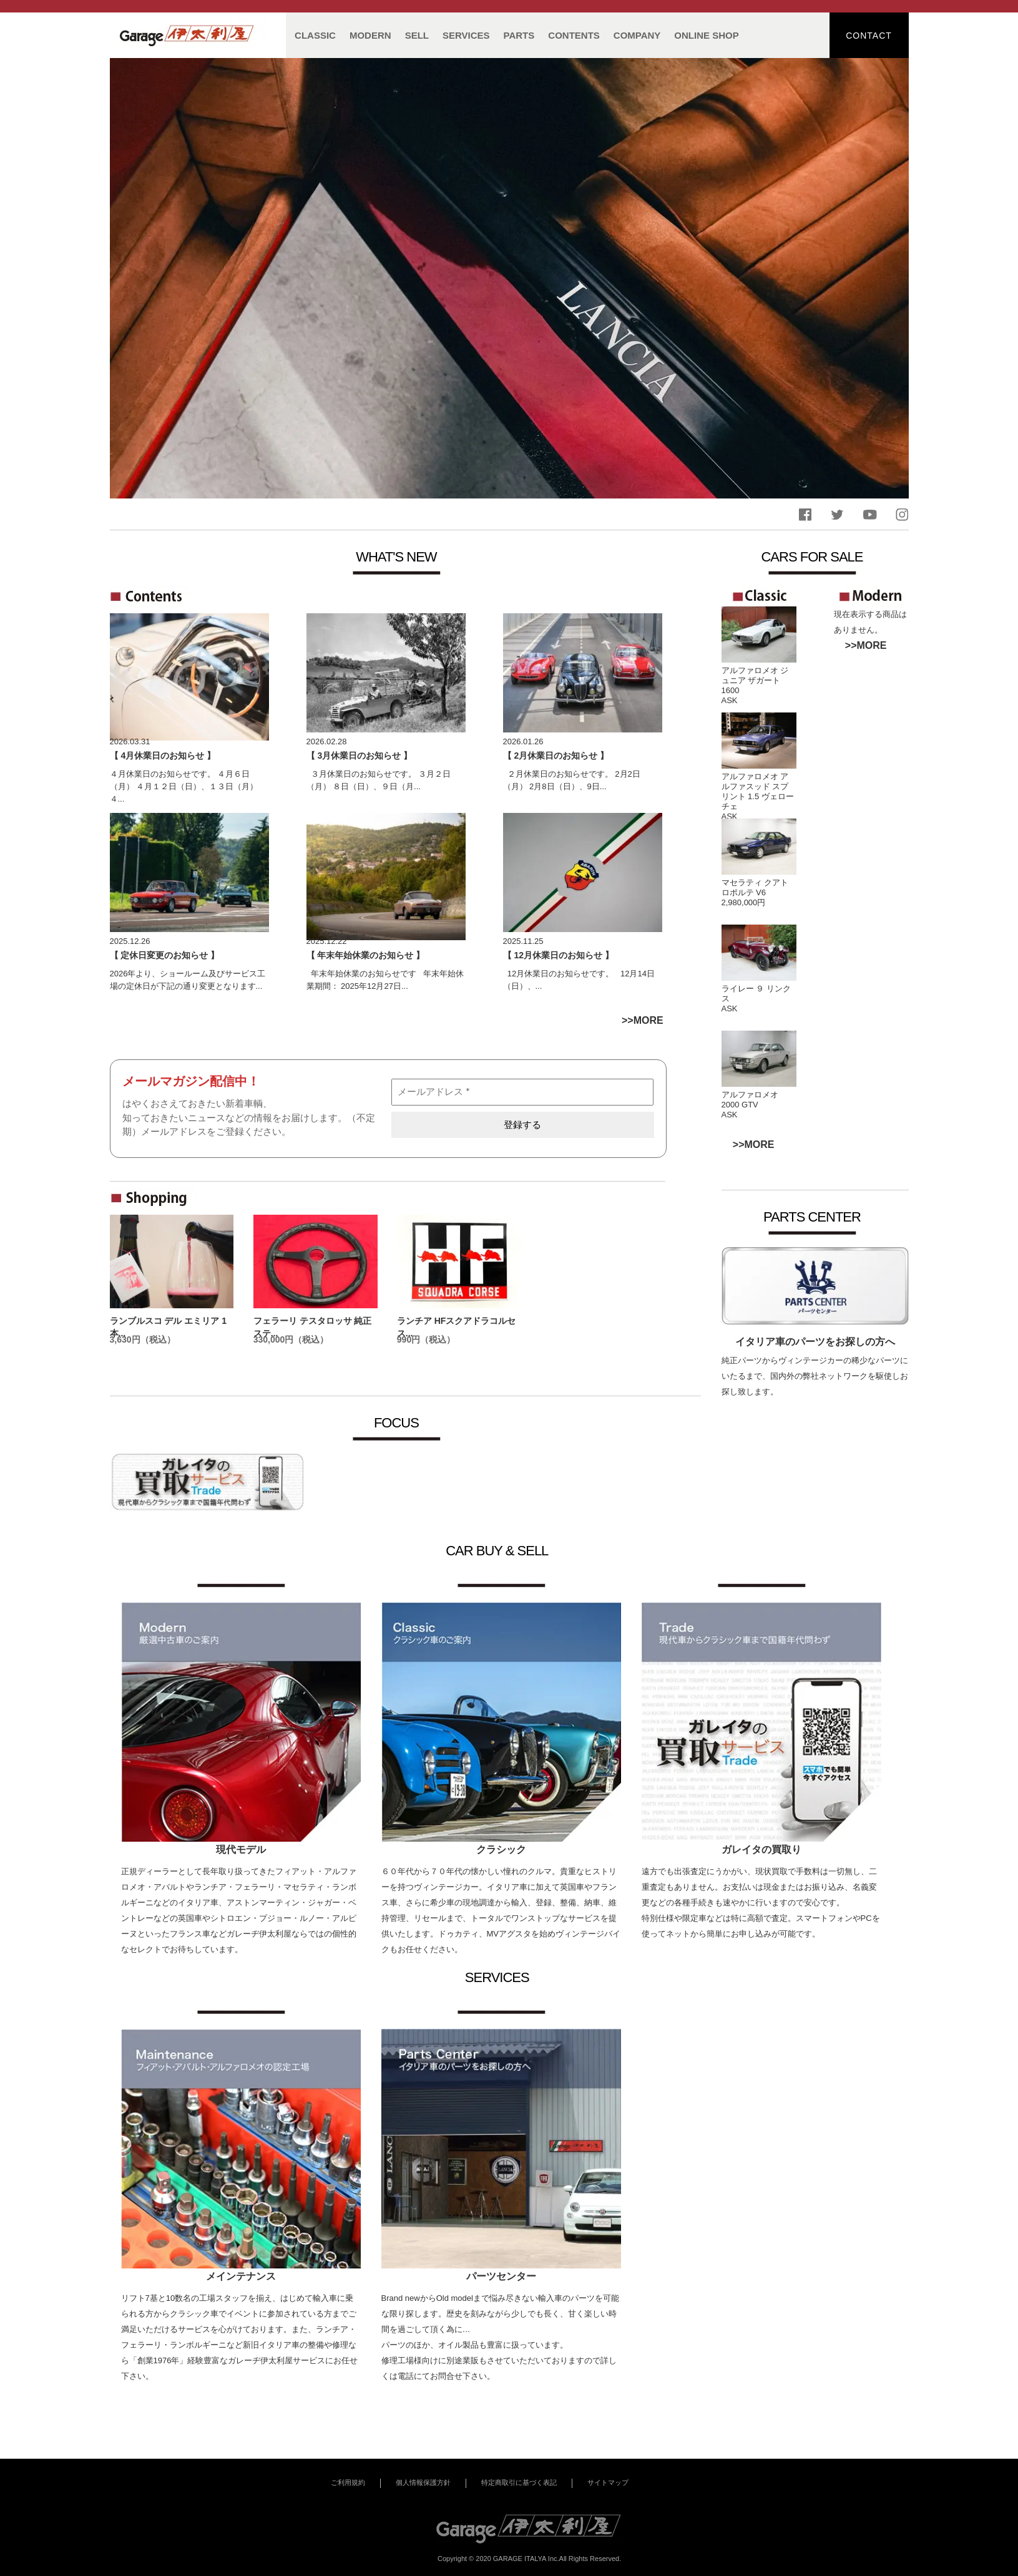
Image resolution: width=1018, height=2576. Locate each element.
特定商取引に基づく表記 (519, 2482)
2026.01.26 (523, 741)
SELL (417, 35)
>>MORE (866, 645)
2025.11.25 (523, 941)
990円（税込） (426, 1339)
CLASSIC (315, 35)
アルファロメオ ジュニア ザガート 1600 (755, 680)
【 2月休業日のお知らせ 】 (556, 756)
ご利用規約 (348, 2482)
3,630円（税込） (142, 1339)
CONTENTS (574, 35)
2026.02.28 (326, 741)
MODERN (370, 35)
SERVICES (466, 35)
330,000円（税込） (291, 1339)
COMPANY (637, 35)
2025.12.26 (130, 941)
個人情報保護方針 (423, 2482)
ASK (730, 700)
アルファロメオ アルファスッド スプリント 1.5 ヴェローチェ (758, 791)
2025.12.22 (326, 941)
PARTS (519, 35)
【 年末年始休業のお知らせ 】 (365, 955)
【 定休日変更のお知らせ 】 (165, 955)
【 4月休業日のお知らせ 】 (163, 756)
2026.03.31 (130, 741)
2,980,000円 (744, 902)
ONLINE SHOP (706, 35)
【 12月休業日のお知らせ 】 (558, 955)
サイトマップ (608, 2482)
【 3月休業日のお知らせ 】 (359, 756)
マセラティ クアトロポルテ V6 (755, 887)
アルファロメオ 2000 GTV (750, 1099)
